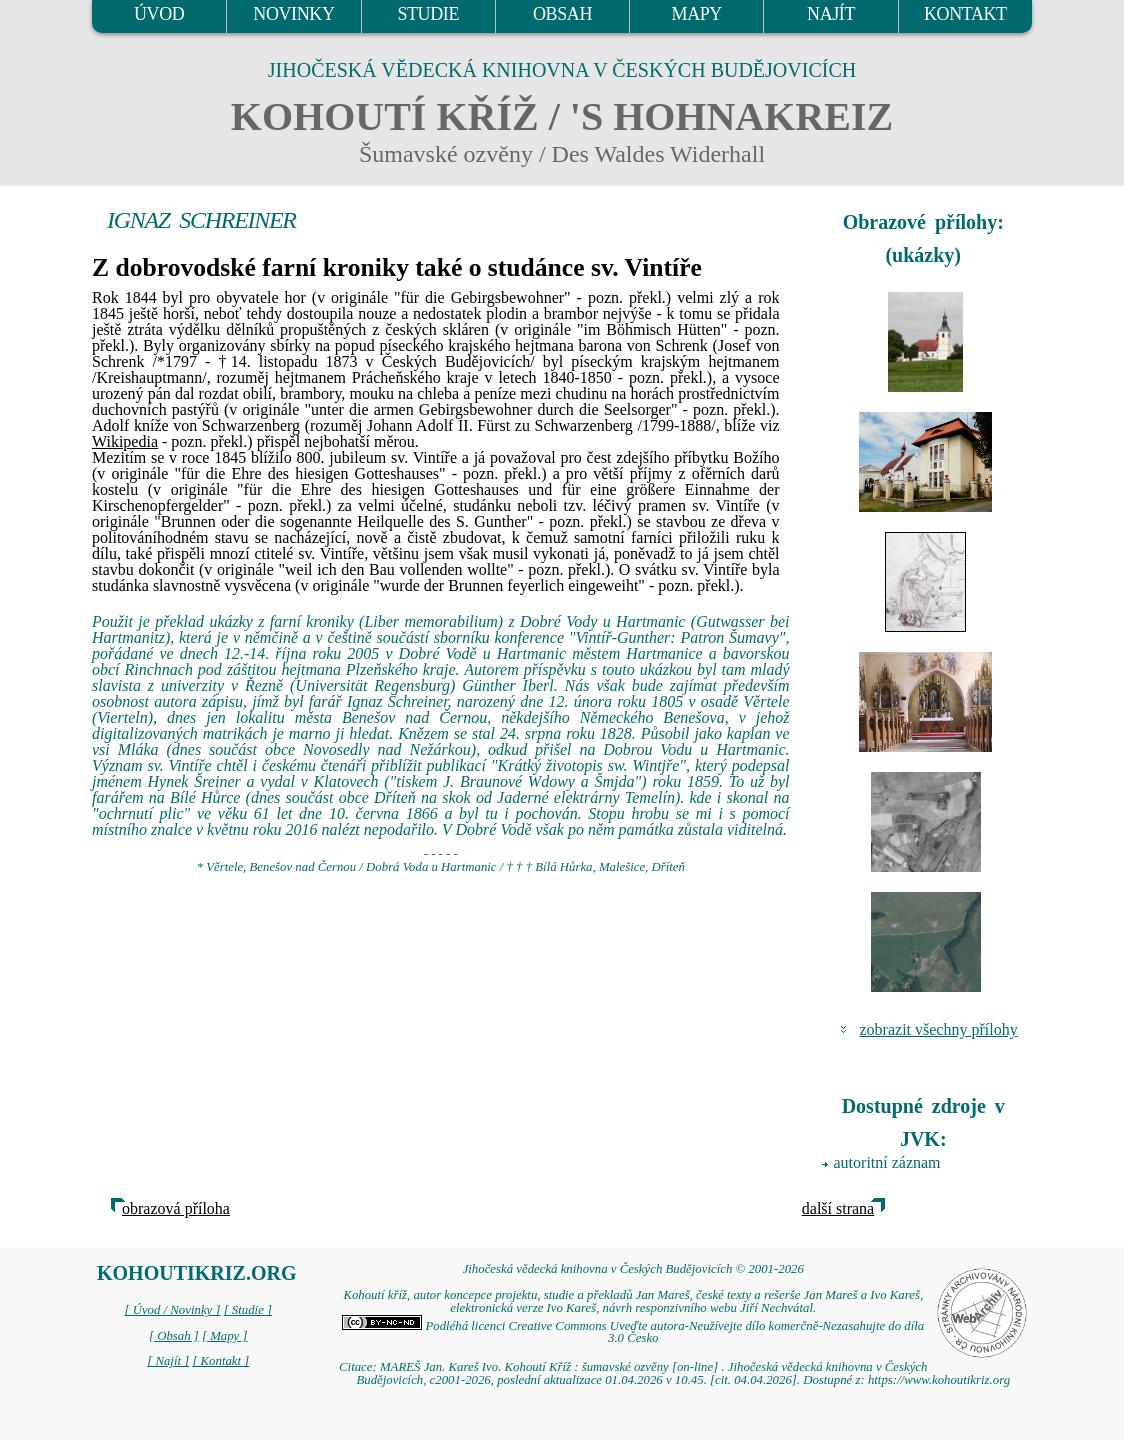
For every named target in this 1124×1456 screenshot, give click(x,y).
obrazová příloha (176, 1208)
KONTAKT (965, 14)
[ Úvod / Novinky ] (172, 1310)
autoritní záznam (887, 1162)
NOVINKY (293, 14)
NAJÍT (831, 14)
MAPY (697, 14)
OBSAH (562, 14)
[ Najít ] (168, 1361)
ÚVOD (159, 14)
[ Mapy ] (225, 1336)
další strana (838, 1208)
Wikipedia (125, 441)
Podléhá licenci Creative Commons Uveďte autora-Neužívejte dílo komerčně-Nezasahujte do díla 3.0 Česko (633, 1332)
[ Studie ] (248, 1310)
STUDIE (428, 14)
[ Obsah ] (174, 1336)
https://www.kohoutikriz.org (939, 1380)
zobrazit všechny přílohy (939, 1029)
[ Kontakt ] (220, 1361)
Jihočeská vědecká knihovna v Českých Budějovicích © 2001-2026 (633, 1269)
